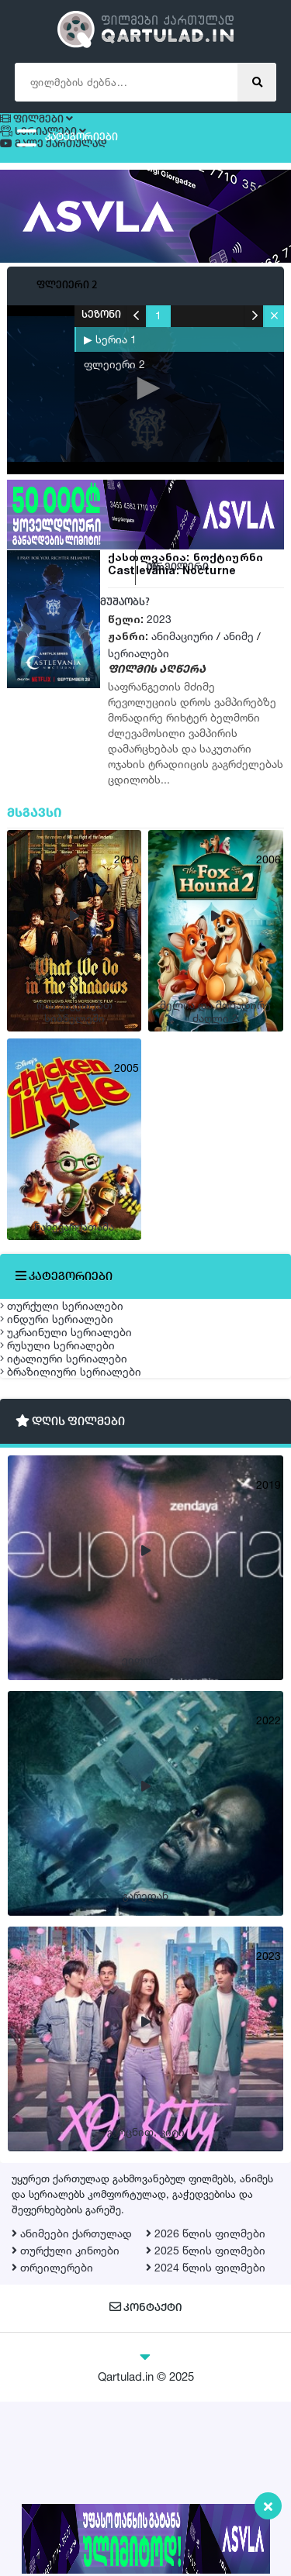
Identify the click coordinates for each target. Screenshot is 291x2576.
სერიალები (138, 679)
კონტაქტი (145, 2482)
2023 (159, 645)
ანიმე (238, 662)
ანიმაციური (182, 662)
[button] (273, 341)
